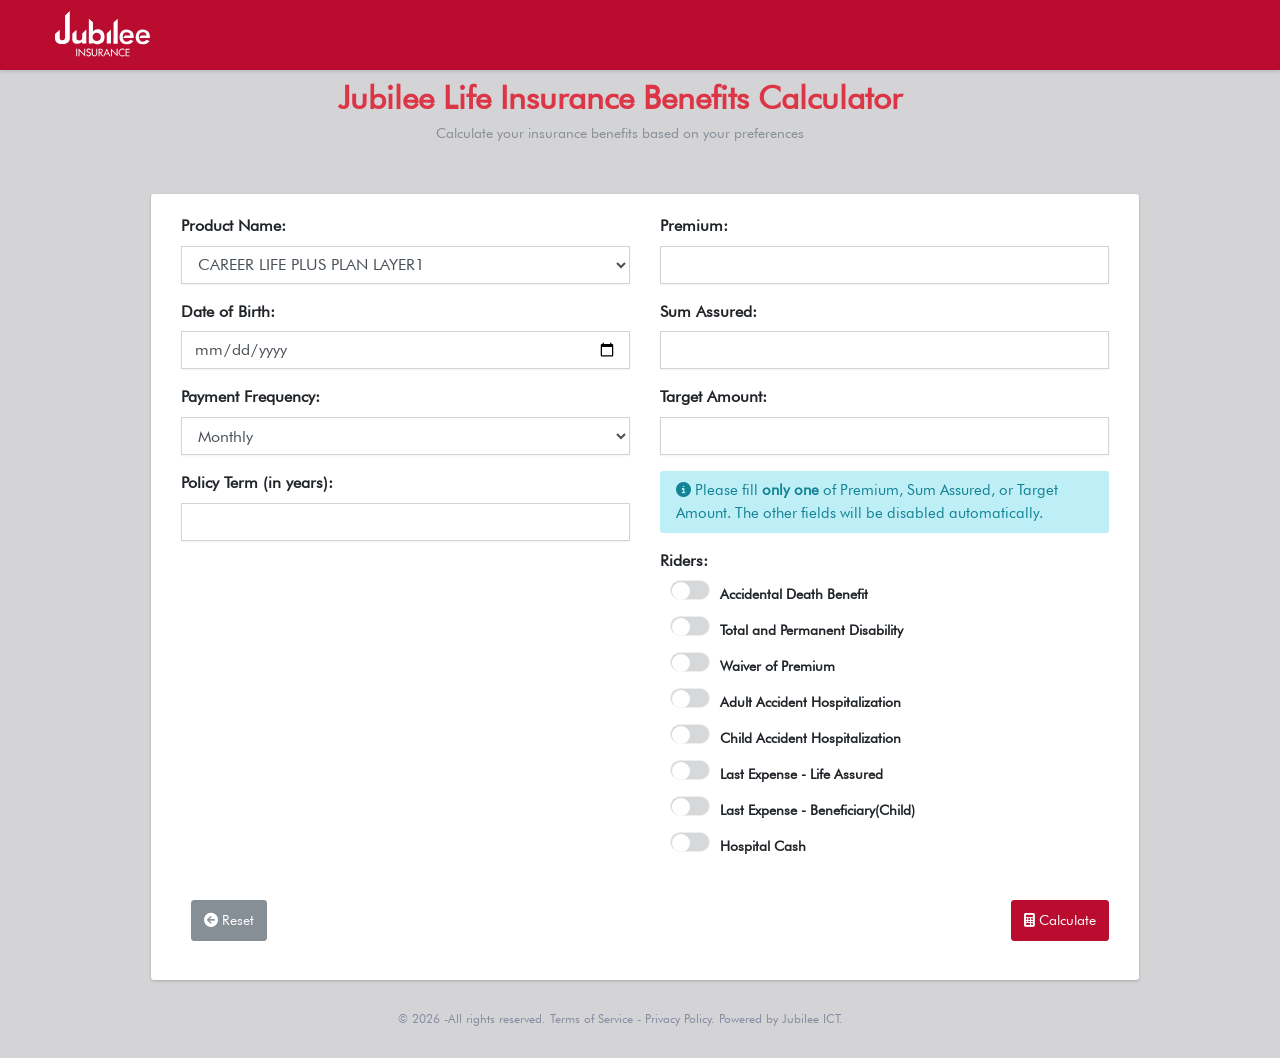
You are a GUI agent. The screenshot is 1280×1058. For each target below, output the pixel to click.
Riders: (684, 560)
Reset (229, 920)
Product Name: (233, 225)
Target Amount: (713, 396)
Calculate (1060, 920)
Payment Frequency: (250, 396)
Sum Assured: (708, 311)
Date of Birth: (228, 311)
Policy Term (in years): (257, 482)
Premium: (694, 225)
